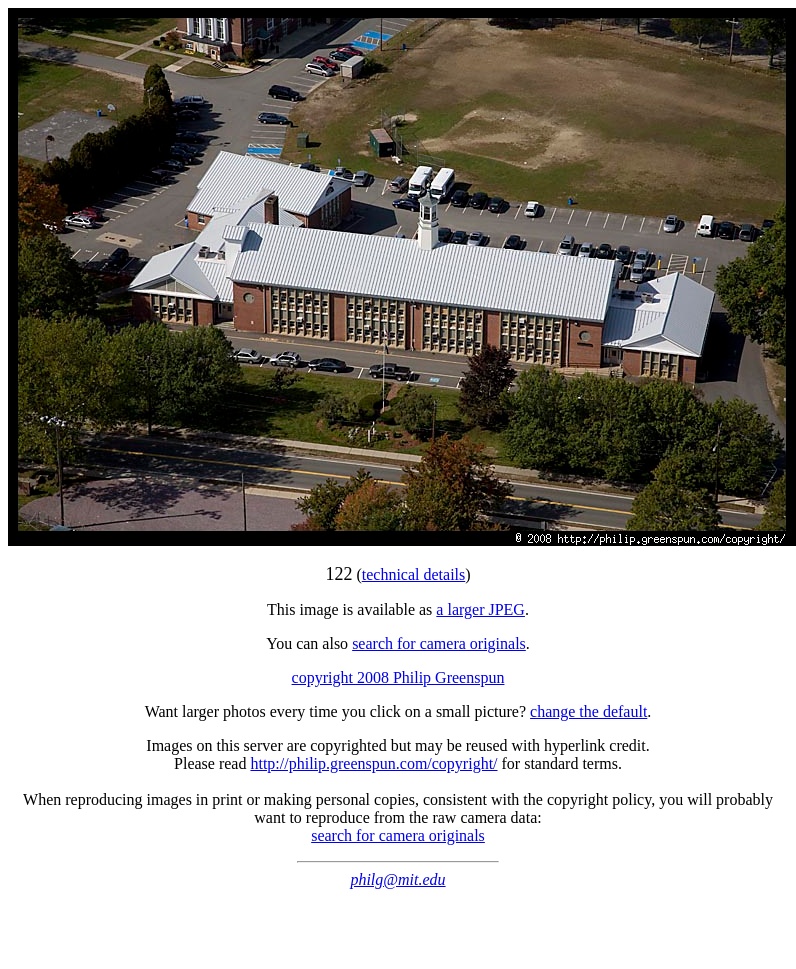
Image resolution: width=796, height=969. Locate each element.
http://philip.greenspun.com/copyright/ (373, 763)
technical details (414, 574)
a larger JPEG (480, 609)
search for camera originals (439, 643)
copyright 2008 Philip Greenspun (398, 677)
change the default (588, 711)
